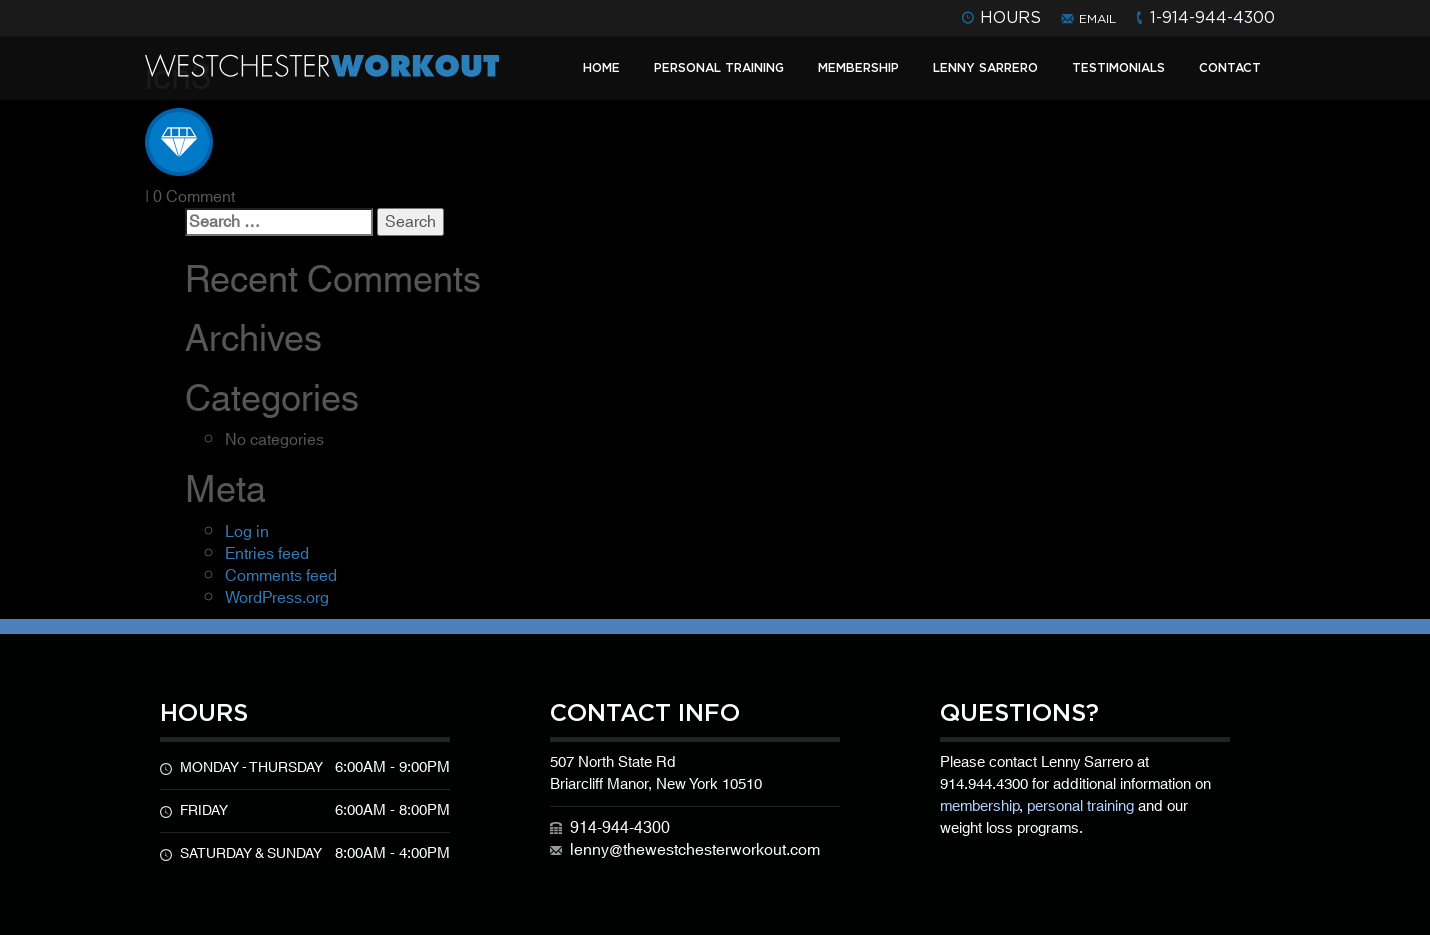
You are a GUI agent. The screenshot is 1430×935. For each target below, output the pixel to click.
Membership (858, 67)
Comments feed (281, 576)
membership (979, 806)
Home (601, 67)
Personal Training (719, 67)
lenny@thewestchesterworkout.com (695, 850)
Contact (1230, 67)
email (1097, 18)
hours (1010, 17)
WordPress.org (277, 598)
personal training (1080, 806)
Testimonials (1118, 67)
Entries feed (267, 554)
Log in (247, 532)
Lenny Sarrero (985, 67)
